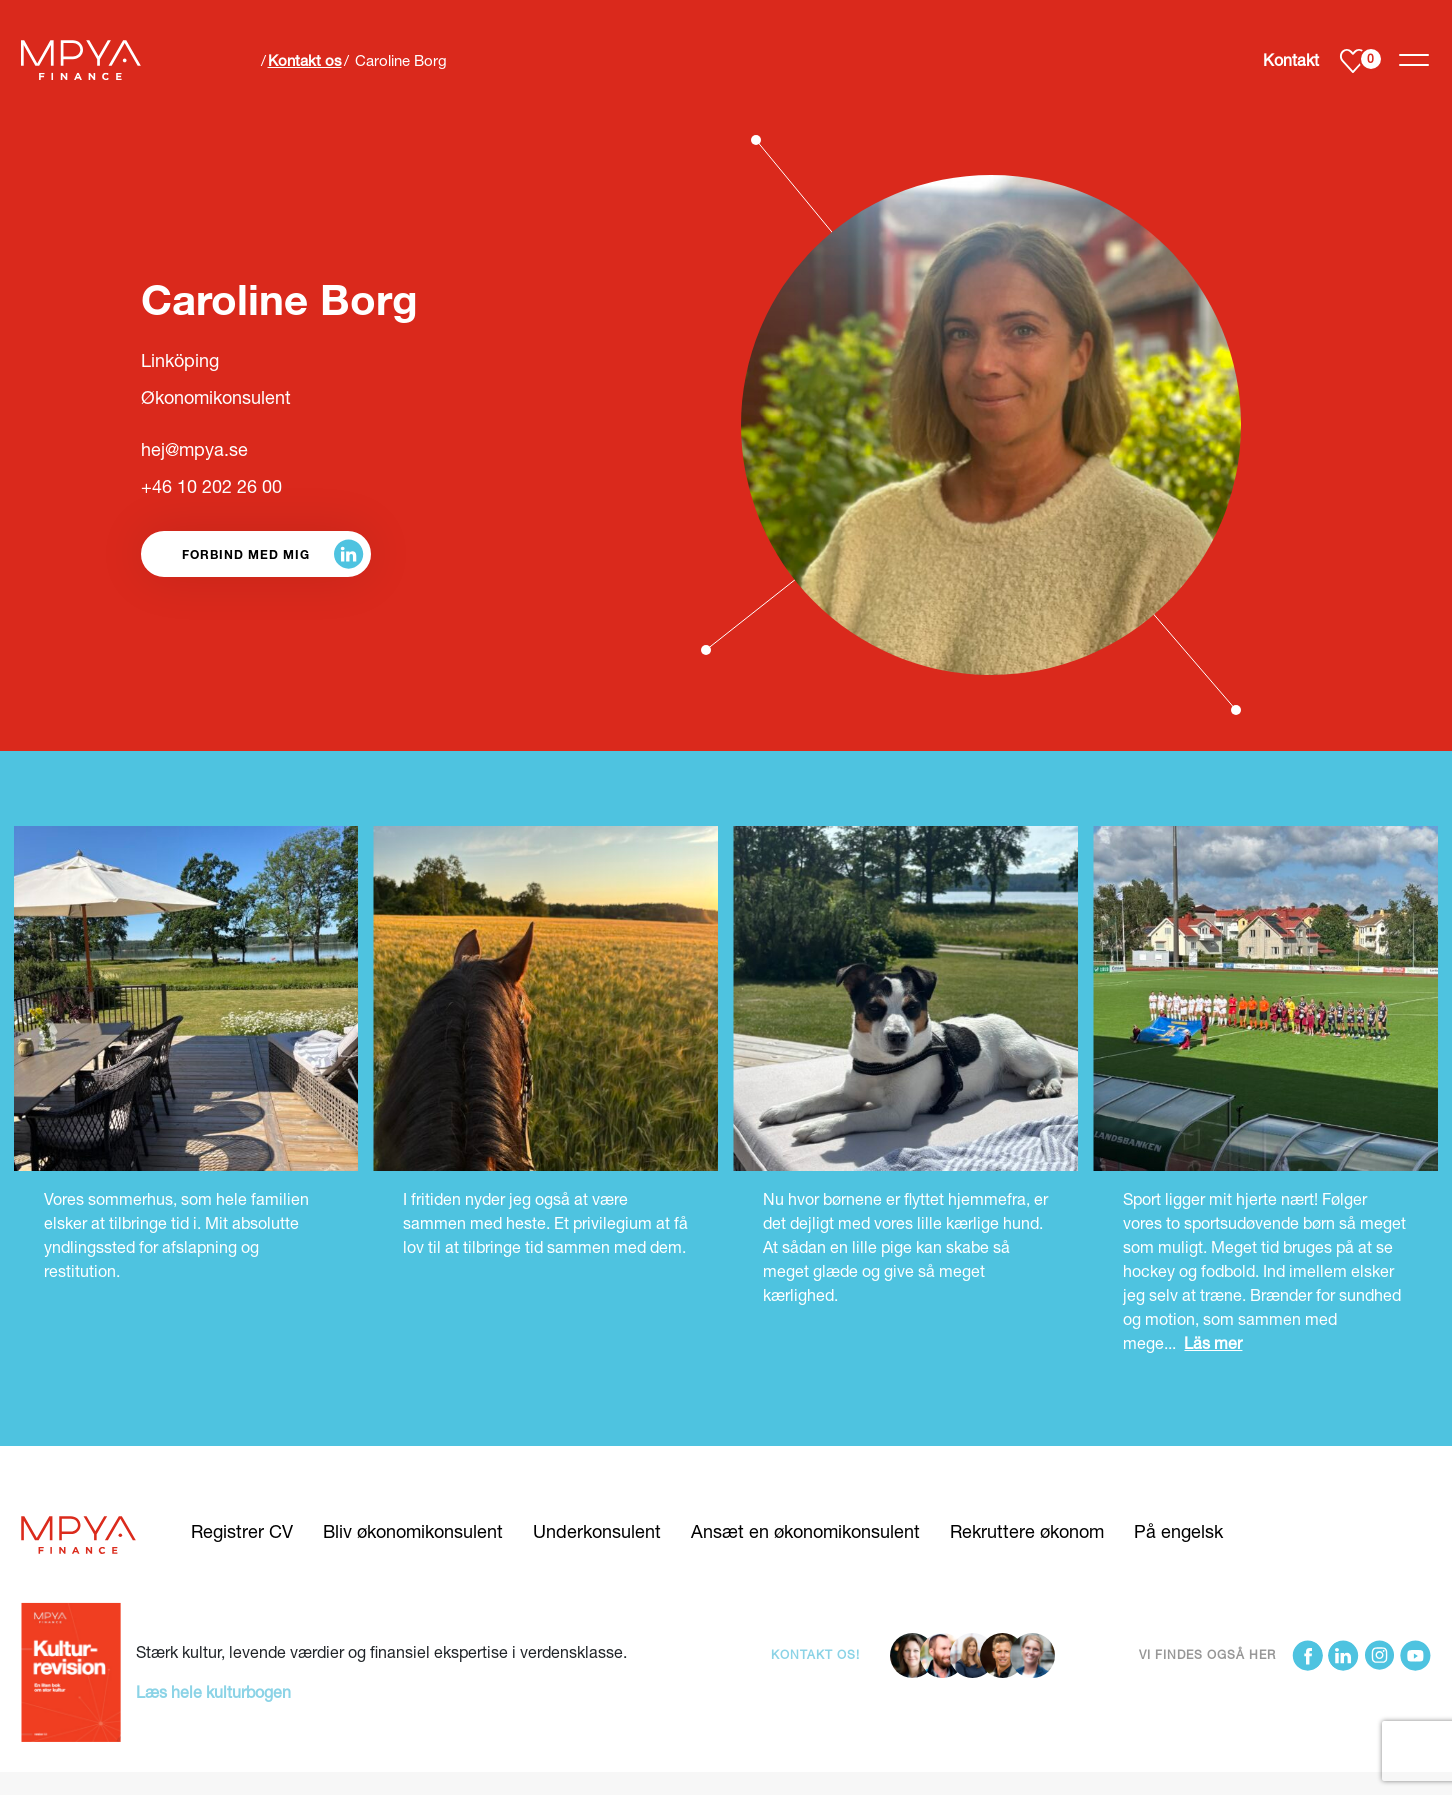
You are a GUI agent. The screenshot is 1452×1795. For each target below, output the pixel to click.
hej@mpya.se (194, 449)
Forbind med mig (246, 554)
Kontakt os (305, 60)
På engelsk (1178, 1531)
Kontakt (1291, 60)
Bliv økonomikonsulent (413, 1531)
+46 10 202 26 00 (211, 486)
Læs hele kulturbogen (213, 1691)
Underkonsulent (597, 1531)
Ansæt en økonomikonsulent (805, 1531)
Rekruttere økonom (1027, 1531)
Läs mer (1213, 1342)
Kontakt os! (815, 1654)
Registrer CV (242, 1531)
